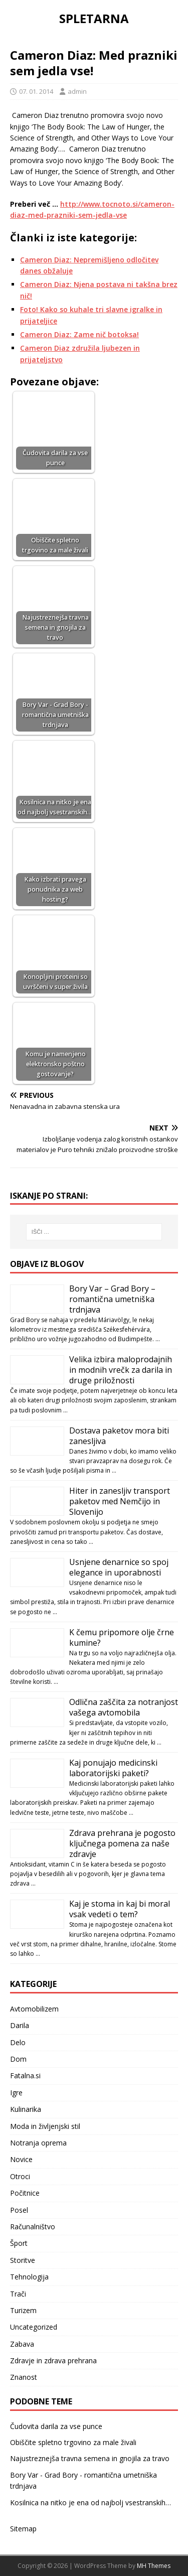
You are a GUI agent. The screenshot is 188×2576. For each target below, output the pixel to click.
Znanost (23, 2377)
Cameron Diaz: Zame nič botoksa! (79, 334)
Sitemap (23, 2528)
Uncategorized (33, 2327)
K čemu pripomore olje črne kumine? (121, 1637)
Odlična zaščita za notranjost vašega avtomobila (123, 1707)
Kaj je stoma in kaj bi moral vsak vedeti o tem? (119, 1909)
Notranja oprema (38, 2143)
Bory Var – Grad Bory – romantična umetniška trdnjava (112, 1299)
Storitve (22, 2260)
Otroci (20, 2176)
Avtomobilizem (34, 2009)
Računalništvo (32, 2226)
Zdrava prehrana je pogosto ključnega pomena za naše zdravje (122, 1843)
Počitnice (25, 2193)
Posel (19, 2210)
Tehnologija (29, 2276)
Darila (19, 2025)
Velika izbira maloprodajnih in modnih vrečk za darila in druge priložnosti (120, 1370)
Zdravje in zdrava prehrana (53, 2360)
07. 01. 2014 (36, 91)
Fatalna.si (25, 2075)
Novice (21, 2159)
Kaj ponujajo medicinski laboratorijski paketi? (113, 1768)
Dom (18, 2059)
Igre (16, 2092)
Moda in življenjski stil (45, 2126)
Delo (18, 2042)
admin (77, 91)
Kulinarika (25, 2109)
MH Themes (153, 2565)
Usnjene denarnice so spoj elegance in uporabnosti (118, 1567)
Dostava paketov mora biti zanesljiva (119, 1436)
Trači (18, 2294)
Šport (19, 2243)
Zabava (22, 2344)
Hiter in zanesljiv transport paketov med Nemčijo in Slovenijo (119, 1501)
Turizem (23, 2310)
